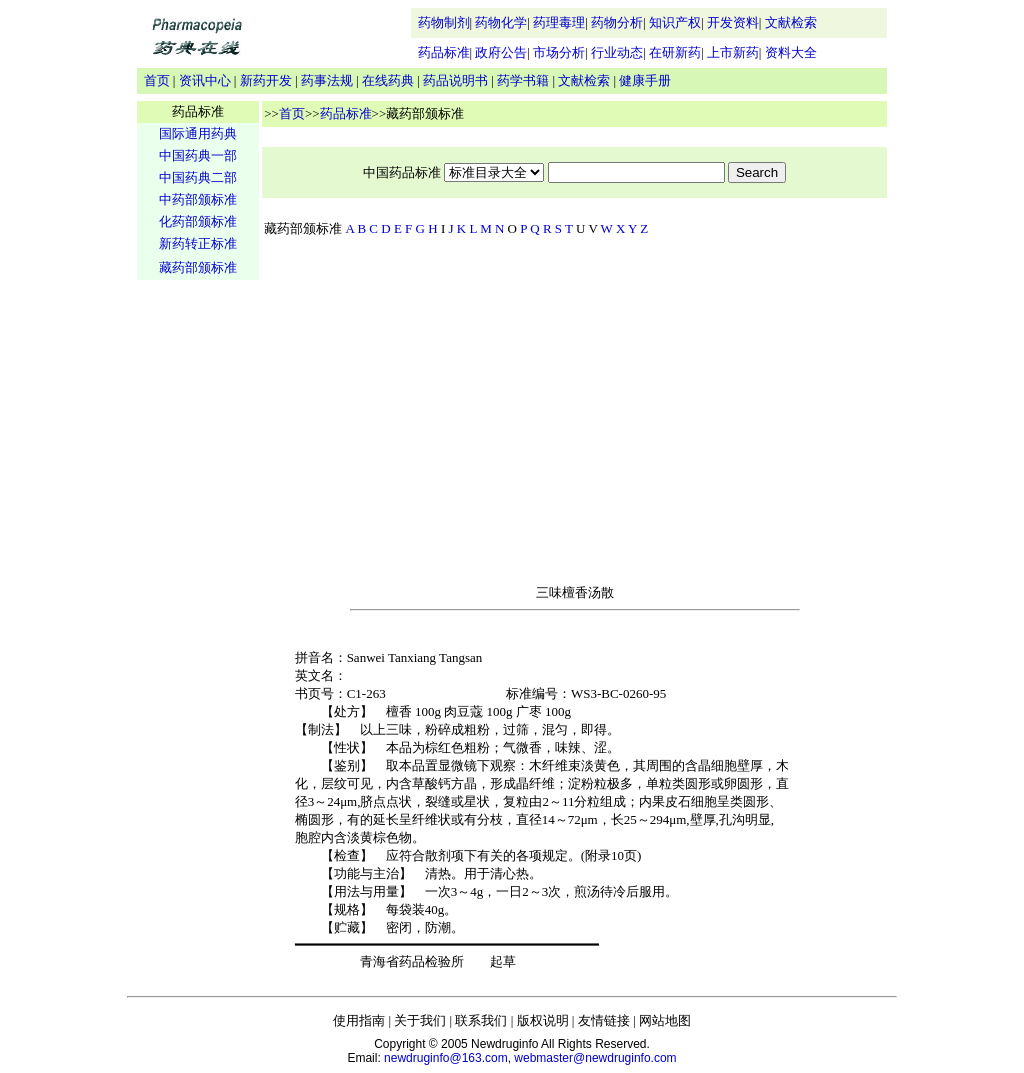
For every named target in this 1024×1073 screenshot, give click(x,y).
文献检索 (791, 22)
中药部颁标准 (198, 199)
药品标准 (444, 52)
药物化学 (501, 22)
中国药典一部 (198, 155)
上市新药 (733, 52)
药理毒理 (559, 22)
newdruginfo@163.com (446, 1058)
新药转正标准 (198, 243)
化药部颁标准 (198, 221)
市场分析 (559, 52)
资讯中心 (205, 80)
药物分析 (617, 22)
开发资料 (733, 22)
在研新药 (675, 52)
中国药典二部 (198, 177)
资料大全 (791, 52)
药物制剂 (444, 22)
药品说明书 (455, 80)
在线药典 (388, 80)
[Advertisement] (198, 596)
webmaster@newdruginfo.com (595, 1058)
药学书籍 (523, 80)
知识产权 (675, 22)
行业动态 (617, 52)
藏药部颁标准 (198, 267)
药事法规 (327, 80)
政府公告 (501, 52)
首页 (157, 80)
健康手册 (645, 80)
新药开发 (266, 80)
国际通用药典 (198, 133)
